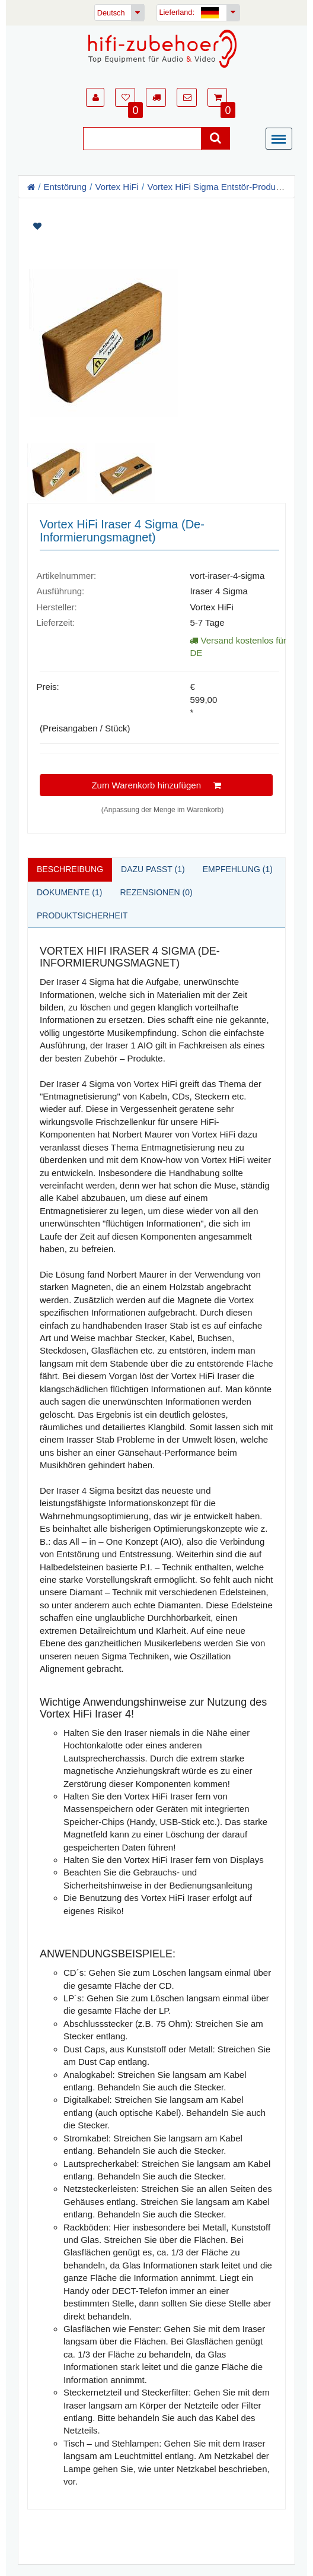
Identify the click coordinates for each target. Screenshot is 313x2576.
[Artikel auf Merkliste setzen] (156, 226)
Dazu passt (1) (153, 869)
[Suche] (142, 138)
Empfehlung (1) (238, 869)
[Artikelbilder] (156, 358)
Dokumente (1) (69, 892)
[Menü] (282, 139)
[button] (95, 97)
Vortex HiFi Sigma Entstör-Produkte (217, 187)
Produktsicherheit (82, 915)
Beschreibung (70, 869)
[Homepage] (162, 49)
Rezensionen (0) (156, 892)
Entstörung (65, 187)
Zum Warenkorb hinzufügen (156, 785)
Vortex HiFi (117, 187)
